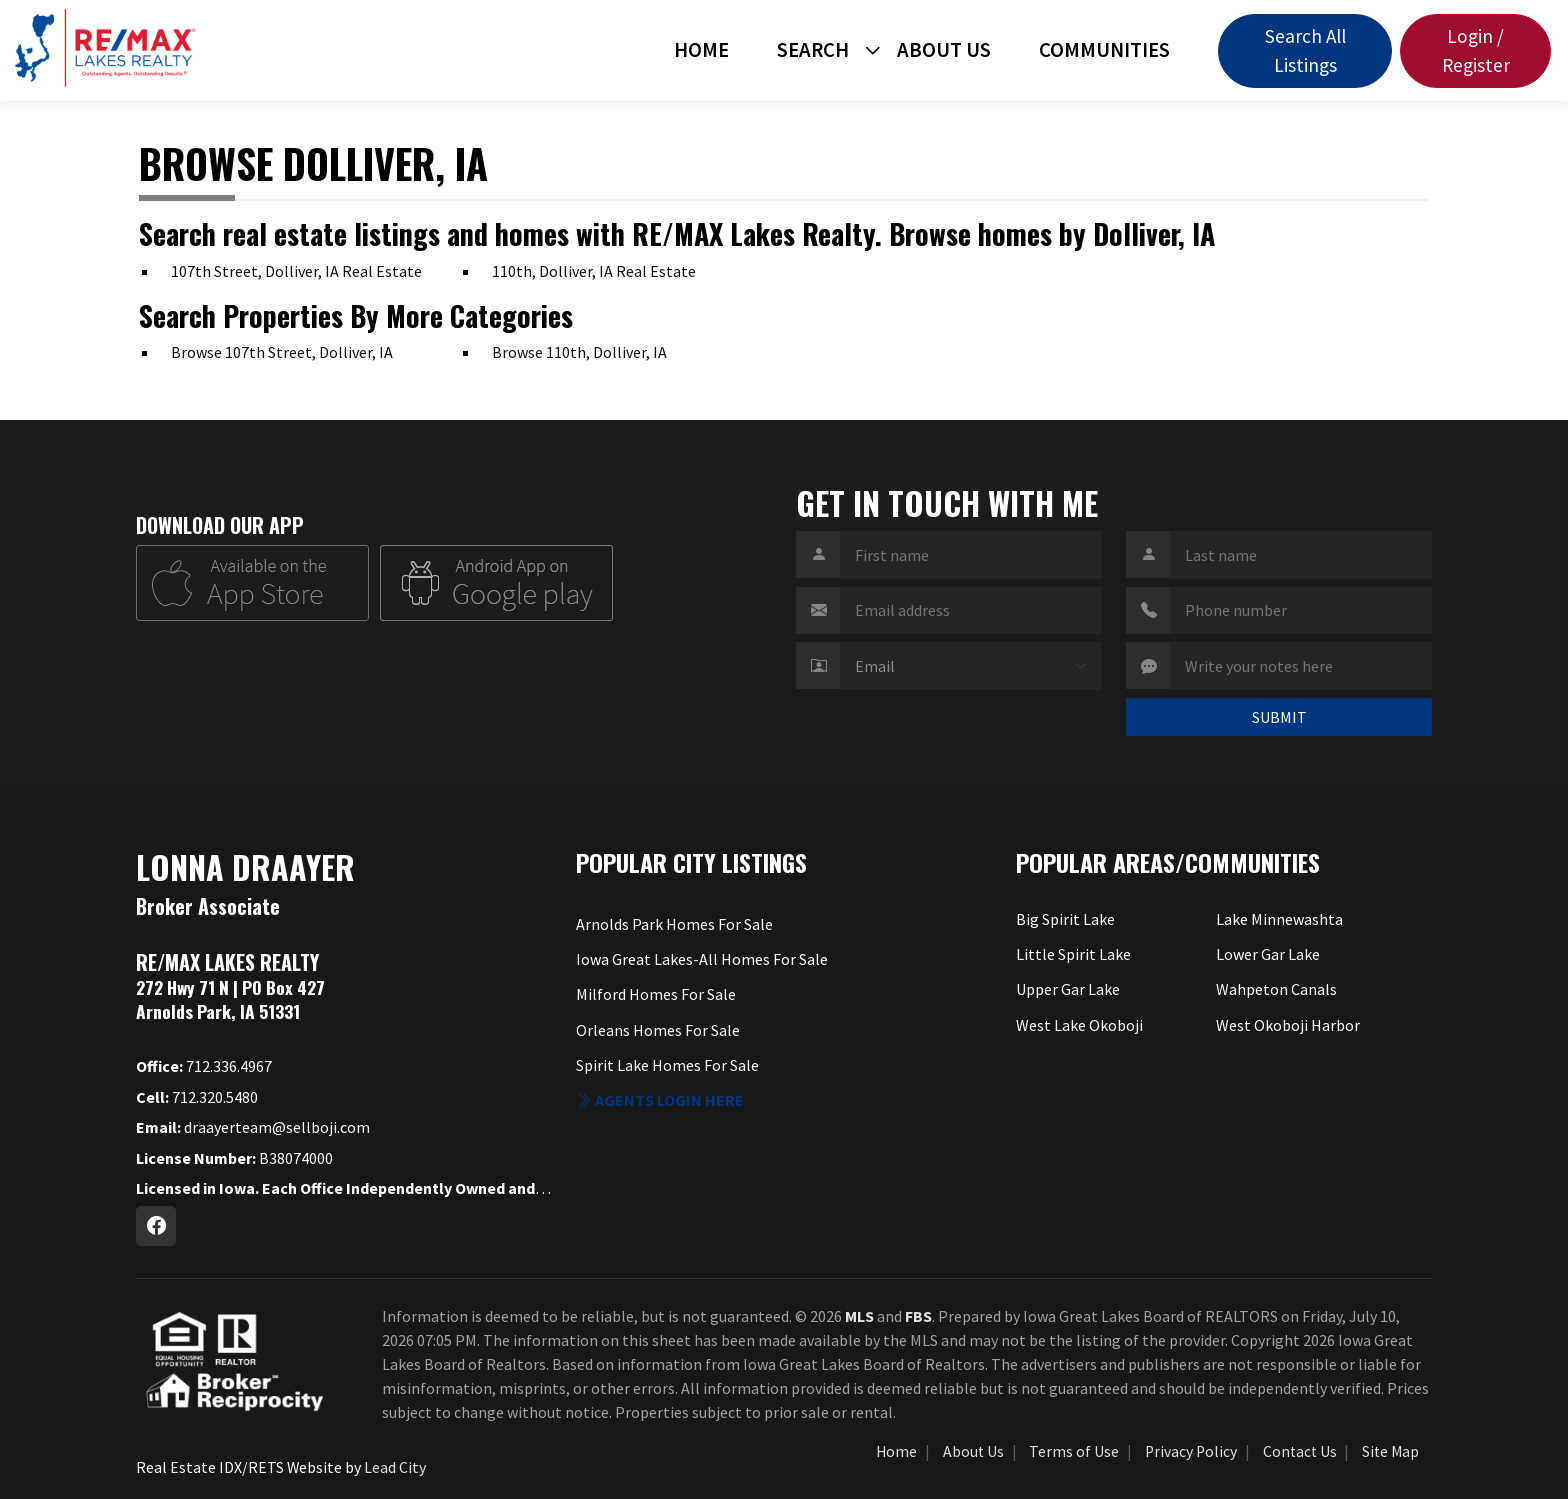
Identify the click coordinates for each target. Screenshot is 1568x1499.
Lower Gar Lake (1268, 954)
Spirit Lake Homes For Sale (667, 1065)
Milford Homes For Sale (656, 994)
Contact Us (1300, 1451)
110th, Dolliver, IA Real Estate (594, 271)
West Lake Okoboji (1079, 1025)
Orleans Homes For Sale (658, 1030)
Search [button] (813, 50)
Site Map (1390, 1451)
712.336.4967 (204, 1066)
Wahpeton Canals (1276, 989)
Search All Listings (1305, 50)
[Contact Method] (971, 666)
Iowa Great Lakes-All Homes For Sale (702, 959)
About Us (944, 50)
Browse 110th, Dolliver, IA (579, 352)
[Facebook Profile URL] (156, 1226)
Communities (1104, 50)
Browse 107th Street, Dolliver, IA (282, 352)
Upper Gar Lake (1068, 989)
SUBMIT (1279, 717)
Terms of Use (1074, 1451)
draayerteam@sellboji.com (253, 1127)
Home (701, 50)
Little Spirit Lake (1073, 954)
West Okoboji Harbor (1288, 1025)
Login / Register (1476, 50)
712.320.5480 (197, 1097)
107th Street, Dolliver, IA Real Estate (296, 271)
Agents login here (660, 1100)
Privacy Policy (1191, 1451)
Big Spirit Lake (1065, 919)
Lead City (395, 1467)
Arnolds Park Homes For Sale (674, 924)
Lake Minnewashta (1279, 919)
